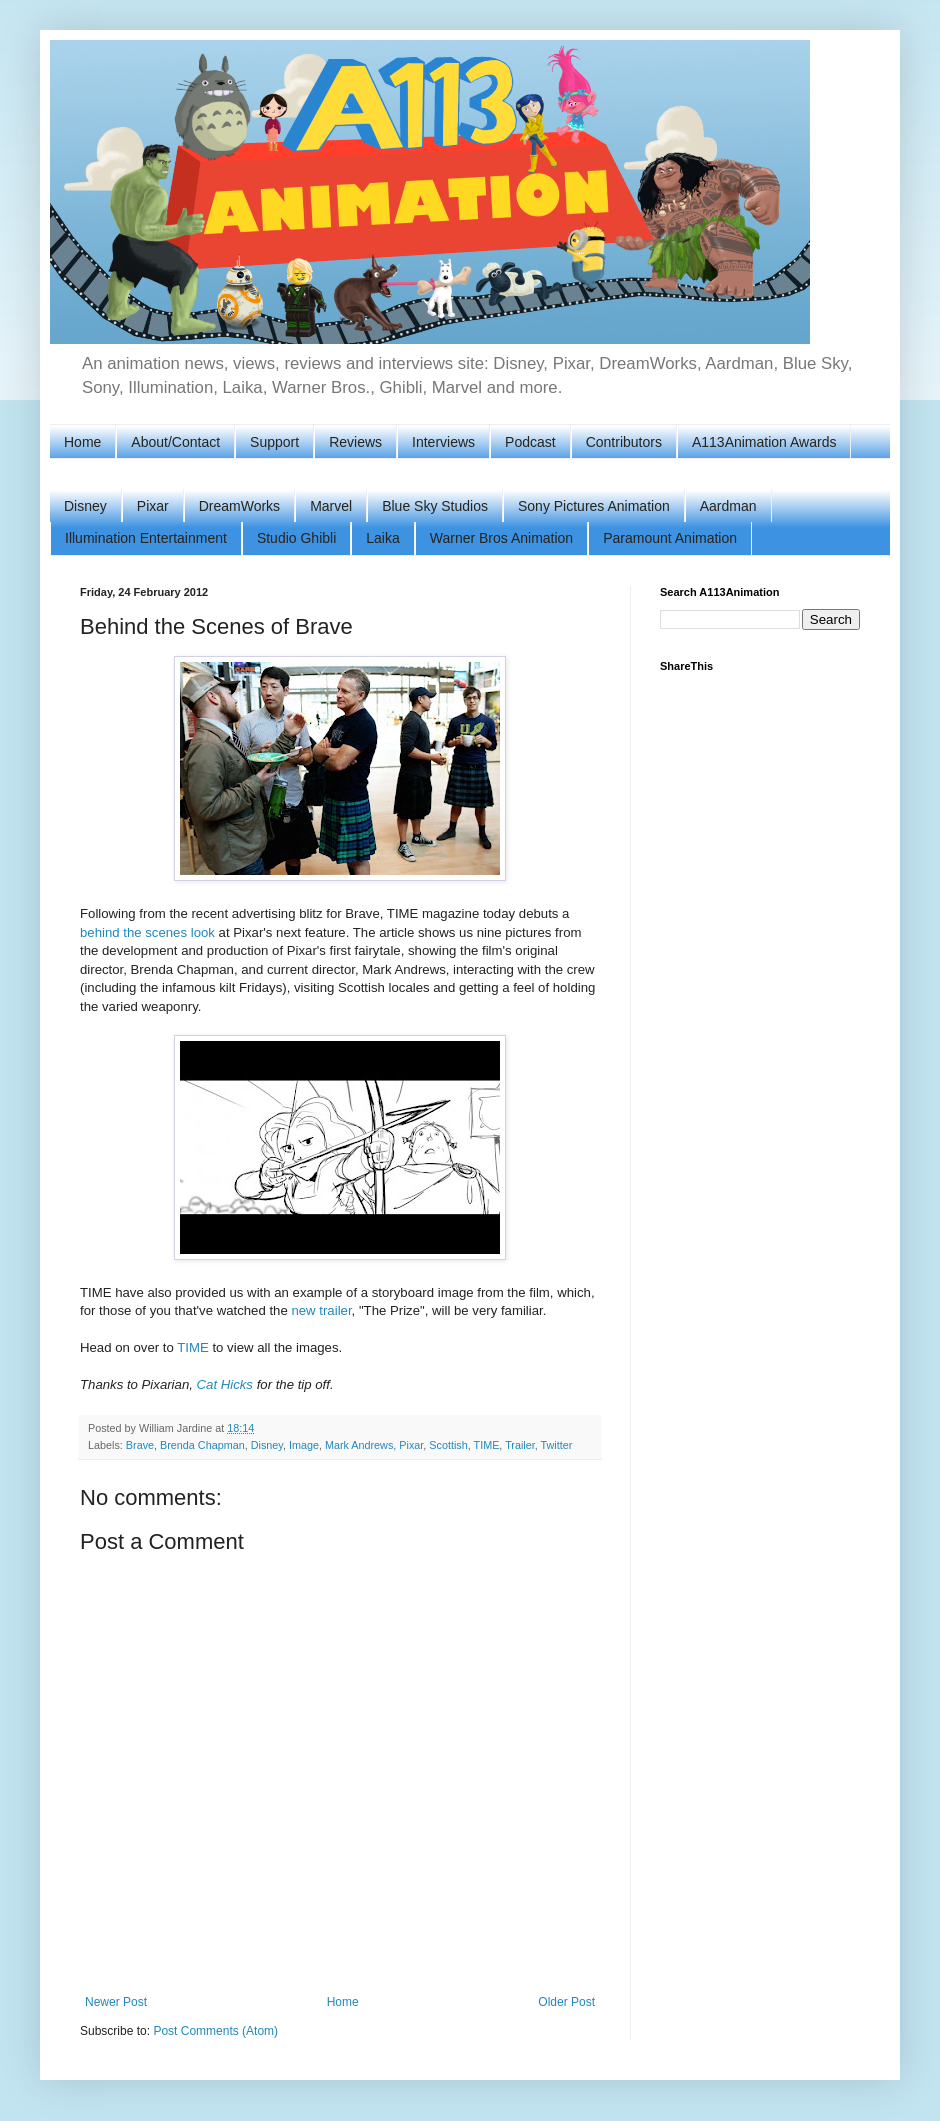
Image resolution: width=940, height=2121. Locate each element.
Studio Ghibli (296, 538)
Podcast (530, 442)
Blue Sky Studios (435, 506)
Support (274, 442)
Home (82, 442)
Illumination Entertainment (146, 538)
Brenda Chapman (202, 1445)
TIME (193, 1347)
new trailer (321, 1310)
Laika (382, 538)
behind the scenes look (147, 932)
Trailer (520, 1445)
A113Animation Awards (764, 442)
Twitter (557, 1445)
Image (304, 1445)
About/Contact (175, 442)
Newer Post (116, 2002)
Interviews (443, 442)
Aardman (728, 506)
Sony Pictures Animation (594, 506)
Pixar (153, 506)
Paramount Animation (670, 538)
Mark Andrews (359, 1445)
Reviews (355, 442)
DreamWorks (239, 506)
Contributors (624, 442)
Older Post (566, 2002)
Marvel (331, 506)
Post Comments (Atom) (215, 2031)
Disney (85, 506)
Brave (140, 1445)
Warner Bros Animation (501, 538)
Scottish (448, 1445)
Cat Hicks (225, 1384)
